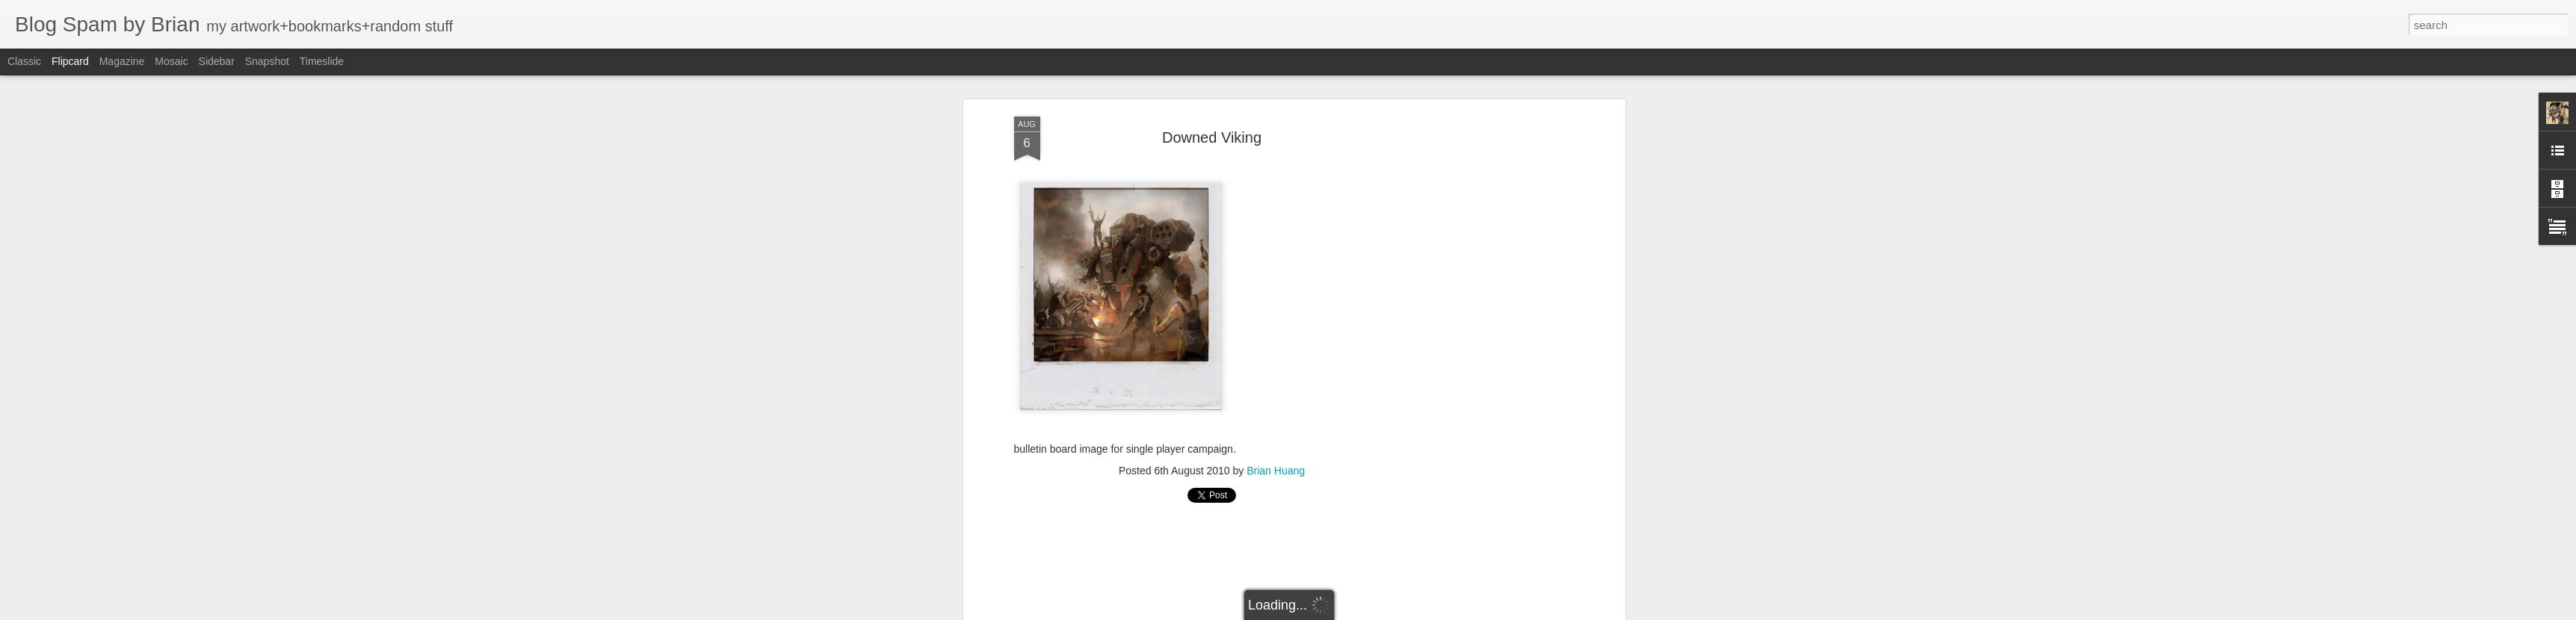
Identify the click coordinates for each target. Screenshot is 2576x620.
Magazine (122, 61)
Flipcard (70, 61)
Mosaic (171, 61)
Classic (24, 61)
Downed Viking (1211, 137)
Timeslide (322, 61)
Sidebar (217, 61)
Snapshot (267, 61)
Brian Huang (1276, 471)
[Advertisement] (1492, 352)
